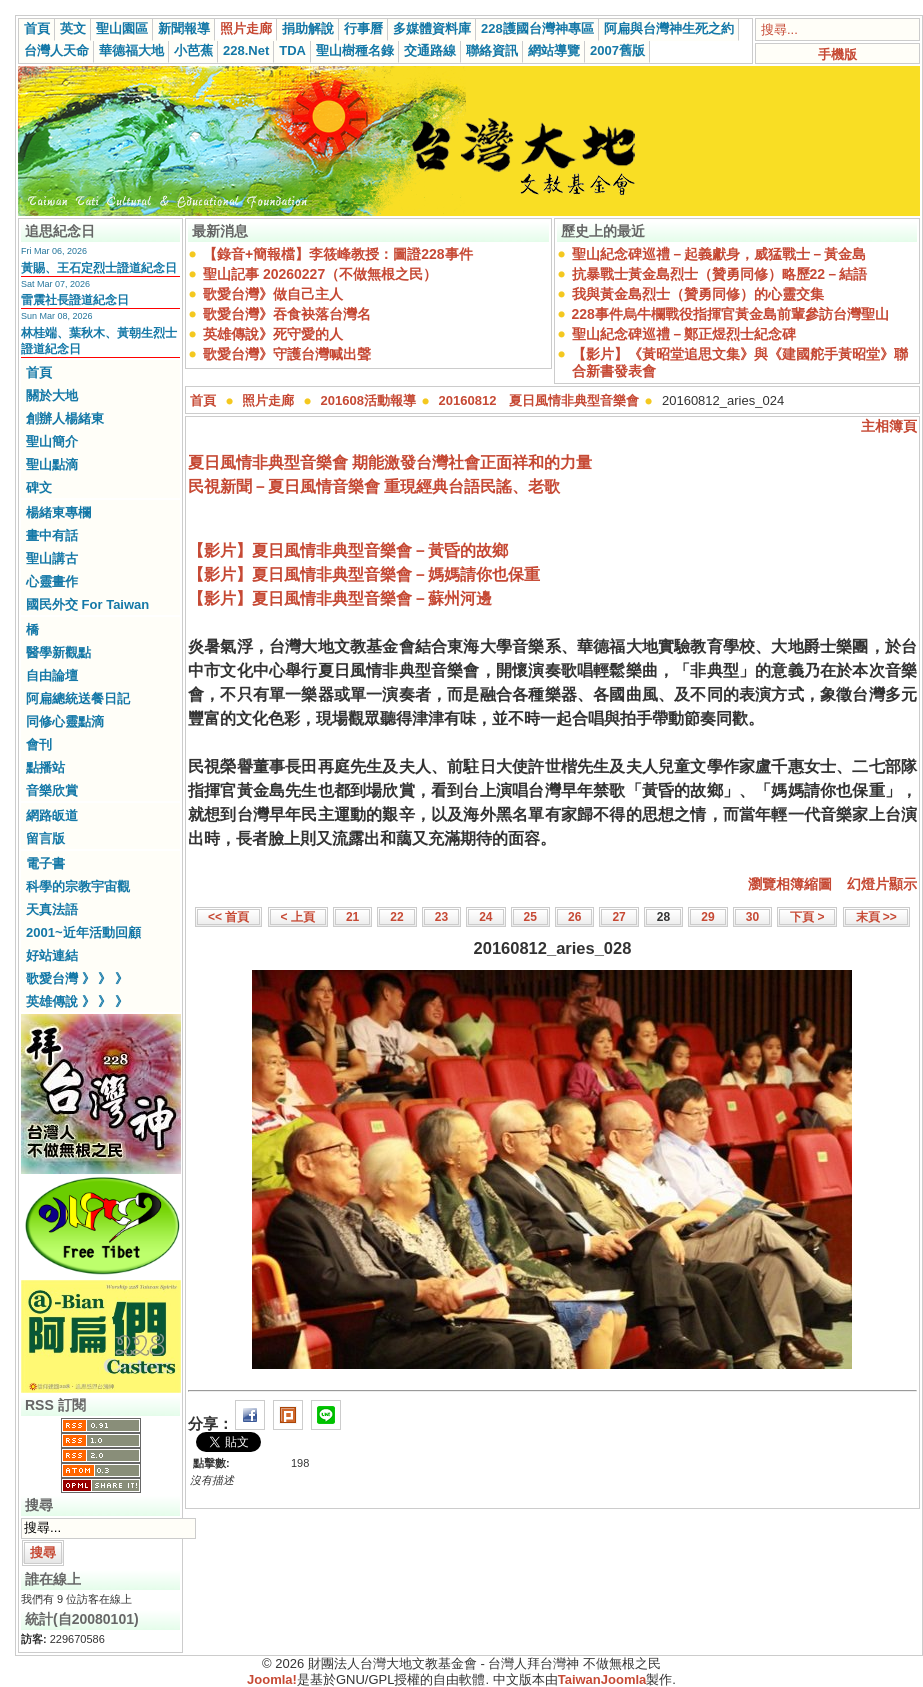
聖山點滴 (52, 464)
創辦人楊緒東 (65, 418)
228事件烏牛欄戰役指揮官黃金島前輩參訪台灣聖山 (730, 314)
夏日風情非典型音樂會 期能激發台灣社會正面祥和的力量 (390, 462)
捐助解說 (308, 28)
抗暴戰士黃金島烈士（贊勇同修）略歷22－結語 (720, 274)
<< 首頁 (228, 917)
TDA (292, 50)
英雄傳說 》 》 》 (77, 1001)
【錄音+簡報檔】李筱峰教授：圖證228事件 (338, 254)
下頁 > (807, 917)
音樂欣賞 (52, 790)
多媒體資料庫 (432, 28)
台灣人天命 (56, 50)
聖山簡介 (52, 441)
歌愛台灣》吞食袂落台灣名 (287, 314)
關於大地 (52, 395)
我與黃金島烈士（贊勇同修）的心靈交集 (698, 294)
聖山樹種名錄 (355, 50)
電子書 (45, 863)
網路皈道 (52, 815)
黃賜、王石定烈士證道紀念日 (99, 268)
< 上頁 (298, 917)
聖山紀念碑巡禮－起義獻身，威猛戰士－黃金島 (719, 254)
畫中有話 (52, 535)
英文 (73, 28)
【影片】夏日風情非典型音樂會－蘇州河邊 (340, 598)
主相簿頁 (889, 426)
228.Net (246, 50)
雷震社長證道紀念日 (75, 300)
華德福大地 (131, 50)
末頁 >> (876, 917)
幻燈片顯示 (882, 884)
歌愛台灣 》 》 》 (77, 978)
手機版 (837, 54)
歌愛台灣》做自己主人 (273, 294)
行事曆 (363, 28)
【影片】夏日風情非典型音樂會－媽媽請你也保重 (364, 574)
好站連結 (52, 955)
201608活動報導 (368, 400)
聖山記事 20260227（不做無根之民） (320, 274)
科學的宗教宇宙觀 (78, 886)
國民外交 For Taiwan (87, 604)
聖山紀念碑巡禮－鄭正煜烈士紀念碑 (684, 334)
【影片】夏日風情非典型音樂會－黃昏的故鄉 (348, 550)
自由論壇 (52, 675)
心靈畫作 (52, 581)
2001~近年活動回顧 (83, 932)
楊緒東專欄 (58, 512)
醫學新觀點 (58, 652)
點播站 (45, 767)
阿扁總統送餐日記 (78, 698)
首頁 (37, 28)
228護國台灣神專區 (537, 28)
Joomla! (272, 1679)
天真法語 (52, 909)
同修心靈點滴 (65, 721)
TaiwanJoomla (602, 1679)
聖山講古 (52, 558)
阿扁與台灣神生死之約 (669, 28)
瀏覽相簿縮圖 (790, 884)
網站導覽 (554, 50)
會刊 (39, 744)
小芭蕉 (193, 50)
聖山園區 (122, 28)
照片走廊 (246, 28)
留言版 (45, 838)
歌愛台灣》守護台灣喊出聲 (287, 354)
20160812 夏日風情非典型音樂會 (539, 400)
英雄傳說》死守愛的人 (273, 334)
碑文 (39, 487)
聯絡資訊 (492, 50)
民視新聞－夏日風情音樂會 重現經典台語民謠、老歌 (374, 486)
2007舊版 (617, 50)
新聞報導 (184, 28)
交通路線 (430, 50)
